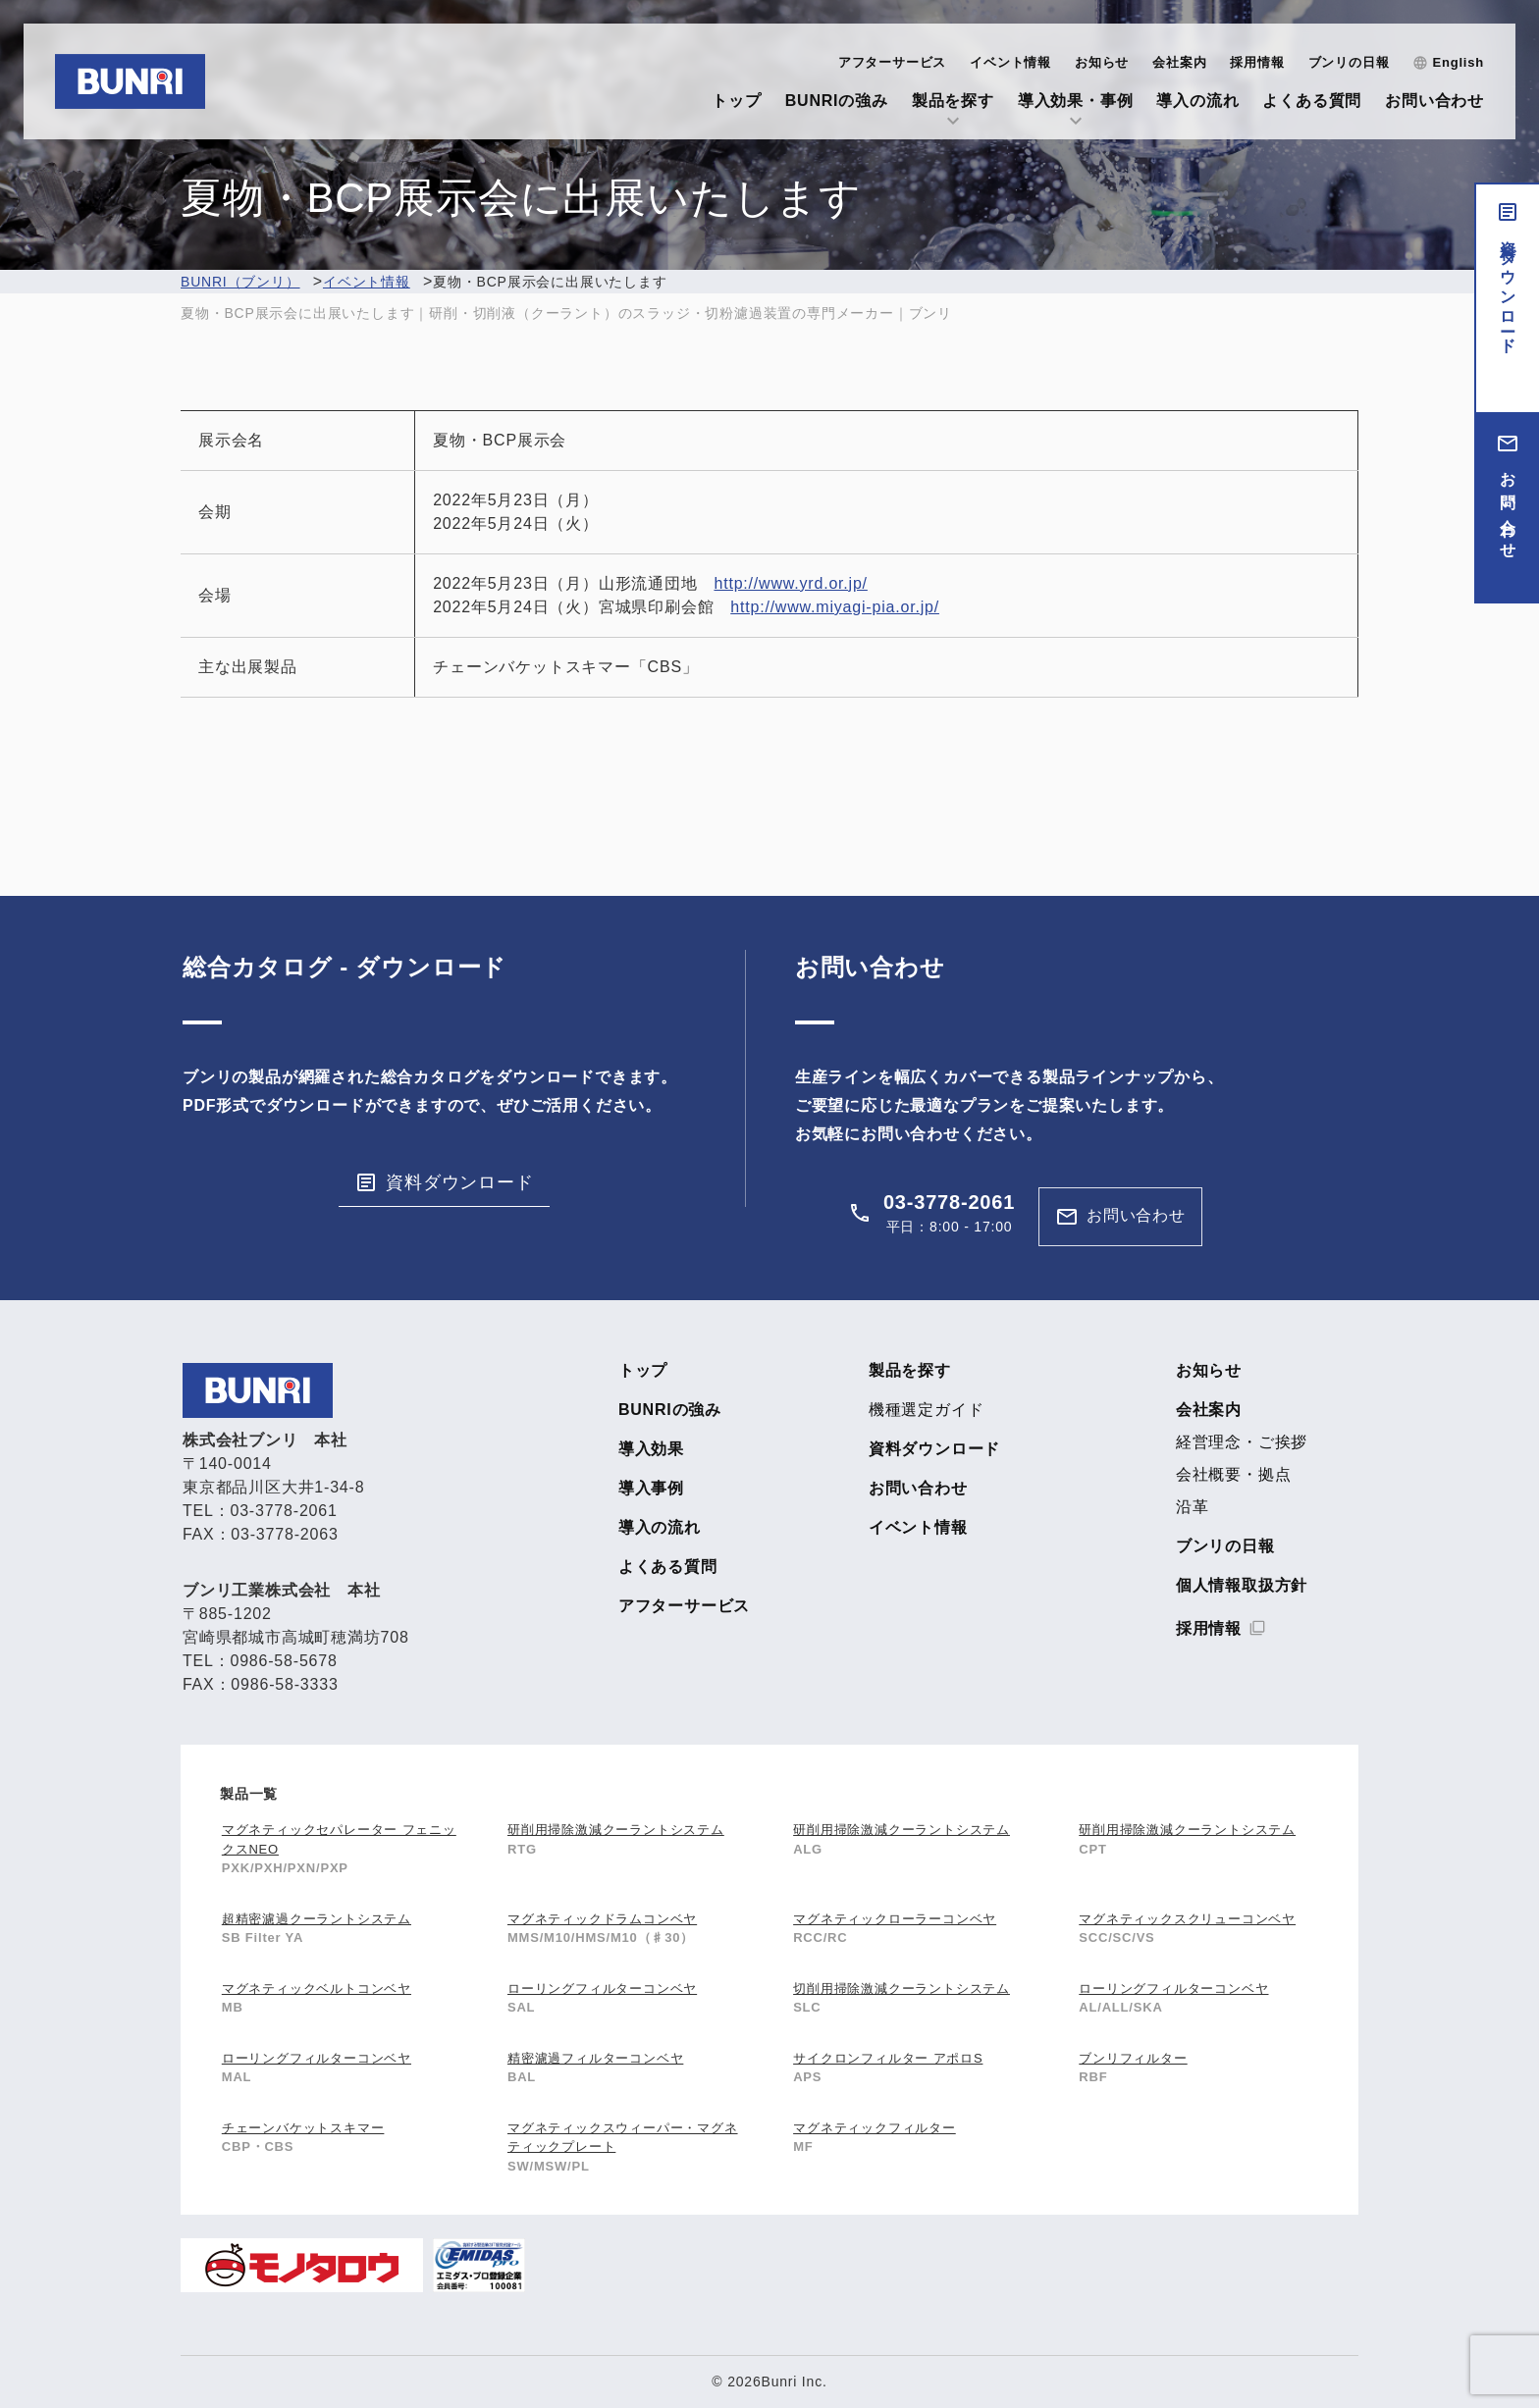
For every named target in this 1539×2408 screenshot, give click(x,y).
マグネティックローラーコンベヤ (894, 1918)
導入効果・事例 (1076, 100)
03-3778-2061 (949, 1202)
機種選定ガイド (926, 1410)
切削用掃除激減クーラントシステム (901, 1988)
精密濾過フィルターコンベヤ (595, 2058)
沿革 (1192, 1507)
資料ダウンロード (1508, 288)
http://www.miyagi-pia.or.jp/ (834, 607)
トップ (736, 100)
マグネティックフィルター (874, 2127)
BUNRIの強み (836, 100)
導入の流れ (1197, 100)
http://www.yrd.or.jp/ (790, 583)
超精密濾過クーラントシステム (316, 1918)
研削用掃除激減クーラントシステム (615, 1829)
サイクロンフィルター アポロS (887, 2058)
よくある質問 (1311, 100)
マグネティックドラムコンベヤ (602, 1918)
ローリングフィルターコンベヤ (602, 1988)
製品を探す (953, 100)
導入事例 (651, 1488)
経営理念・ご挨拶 (1241, 1442)
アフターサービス (892, 62)
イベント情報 (1010, 62)
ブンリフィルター (1133, 2058)
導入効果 (651, 1449)
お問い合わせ (1434, 100)
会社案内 (1179, 62)
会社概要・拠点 (1234, 1475)
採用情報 (1257, 62)
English (1458, 62)
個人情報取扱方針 (1241, 1586)
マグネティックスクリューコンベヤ (1187, 1918)
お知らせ (1102, 62)
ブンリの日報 (1349, 62)
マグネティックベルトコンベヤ (316, 1988)
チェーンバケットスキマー (303, 2127)
